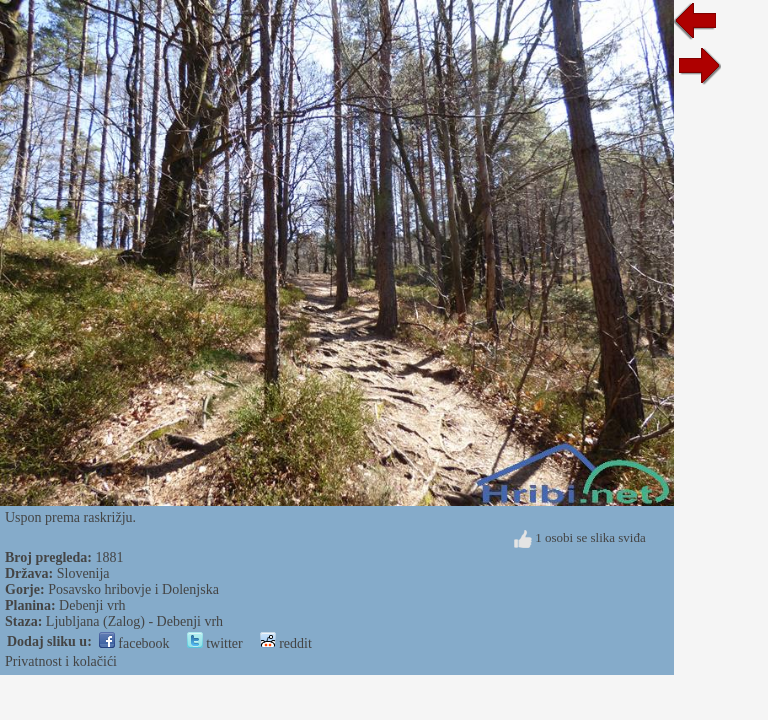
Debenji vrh (92, 605)
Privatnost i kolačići (61, 661)
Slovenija (83, 573)
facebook (134, 643)
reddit (286, 643)
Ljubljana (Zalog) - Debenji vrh (134, 621)
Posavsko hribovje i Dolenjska (133, 589)
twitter (215, 643)
